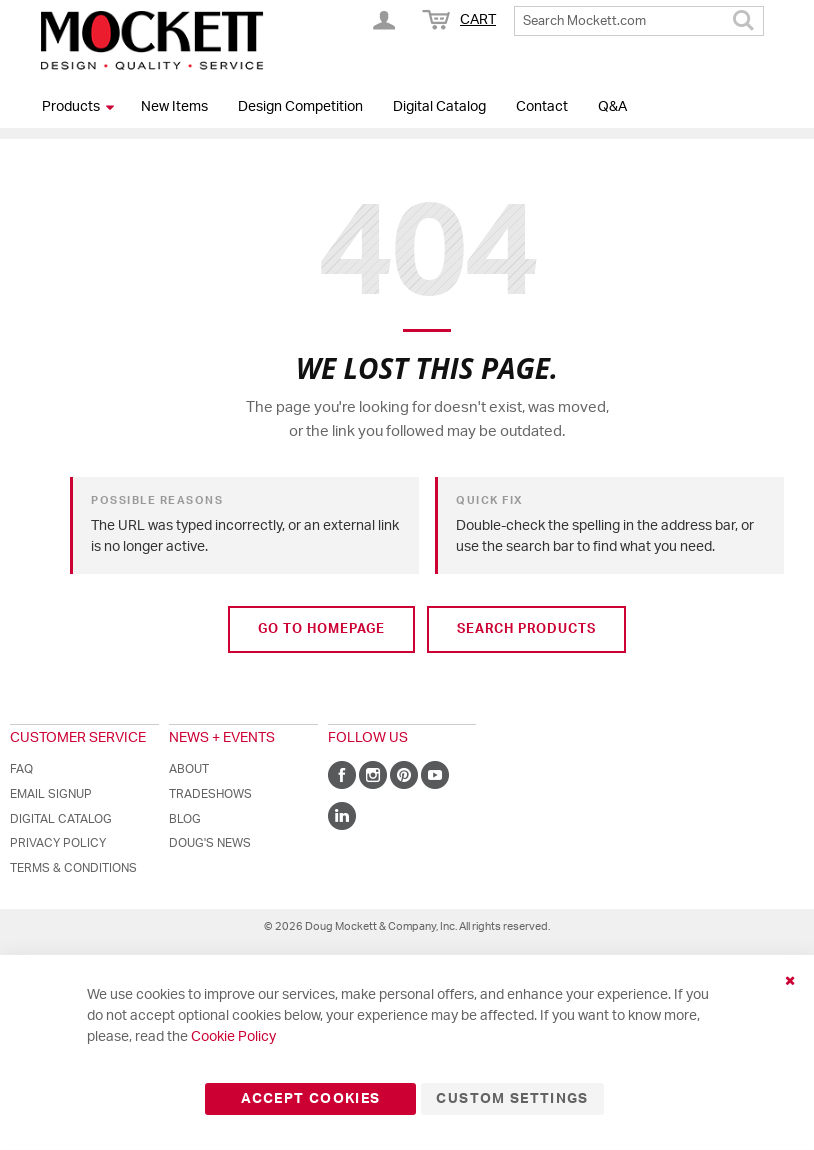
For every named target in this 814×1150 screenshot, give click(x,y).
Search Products (526, 629)
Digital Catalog (439, 107)
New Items (174, 107)
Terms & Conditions (73, 868)
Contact (542, 107)
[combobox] (639, 21)
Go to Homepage (321, 629)
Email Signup (51, 794)
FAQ (21, 769)
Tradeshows (210, 794)
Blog (185, 819)
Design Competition (300, 107)
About (189, 769)
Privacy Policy (58, 843)
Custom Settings (512, 1099)
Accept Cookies (310, 1099)
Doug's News (210, 843)
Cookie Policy (233, 1037)
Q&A (612, 107)
